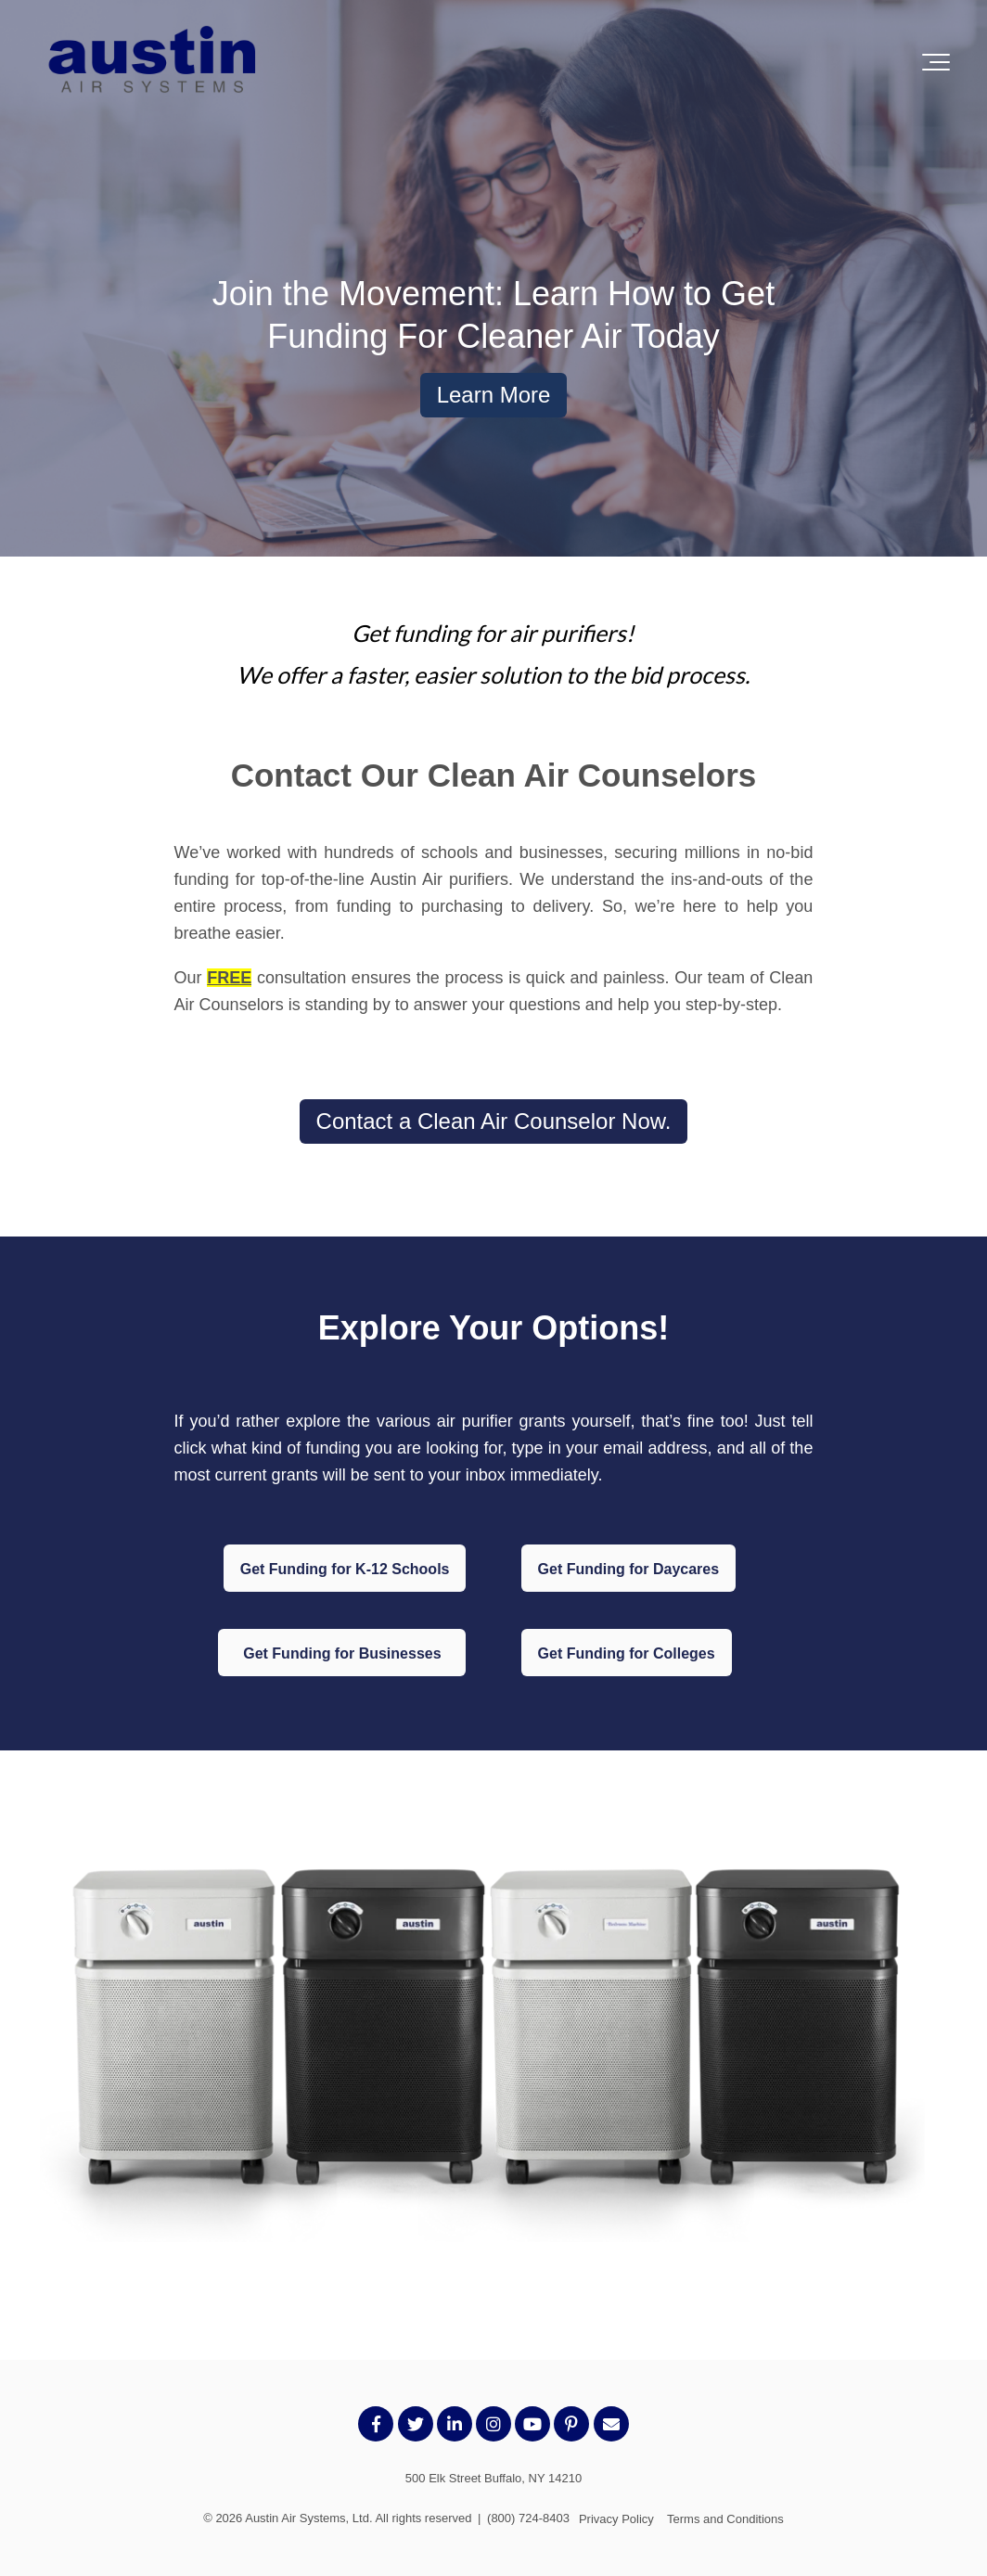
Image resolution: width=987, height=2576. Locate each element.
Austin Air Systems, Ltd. (308, 2518)
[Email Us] (611, 2423)
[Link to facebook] (375, 2423)
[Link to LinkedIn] (454, 2423)
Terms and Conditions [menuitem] (725, 2519)
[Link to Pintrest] (571, 2423)
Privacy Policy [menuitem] (616, 2519)
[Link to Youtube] (532, 2423)
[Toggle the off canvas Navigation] (936, 62)
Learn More (494, 394)
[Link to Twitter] (415, 2423)
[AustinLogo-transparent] (153, 62)
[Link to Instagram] (493, 2423)
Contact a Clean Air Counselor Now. (494, 1121)
